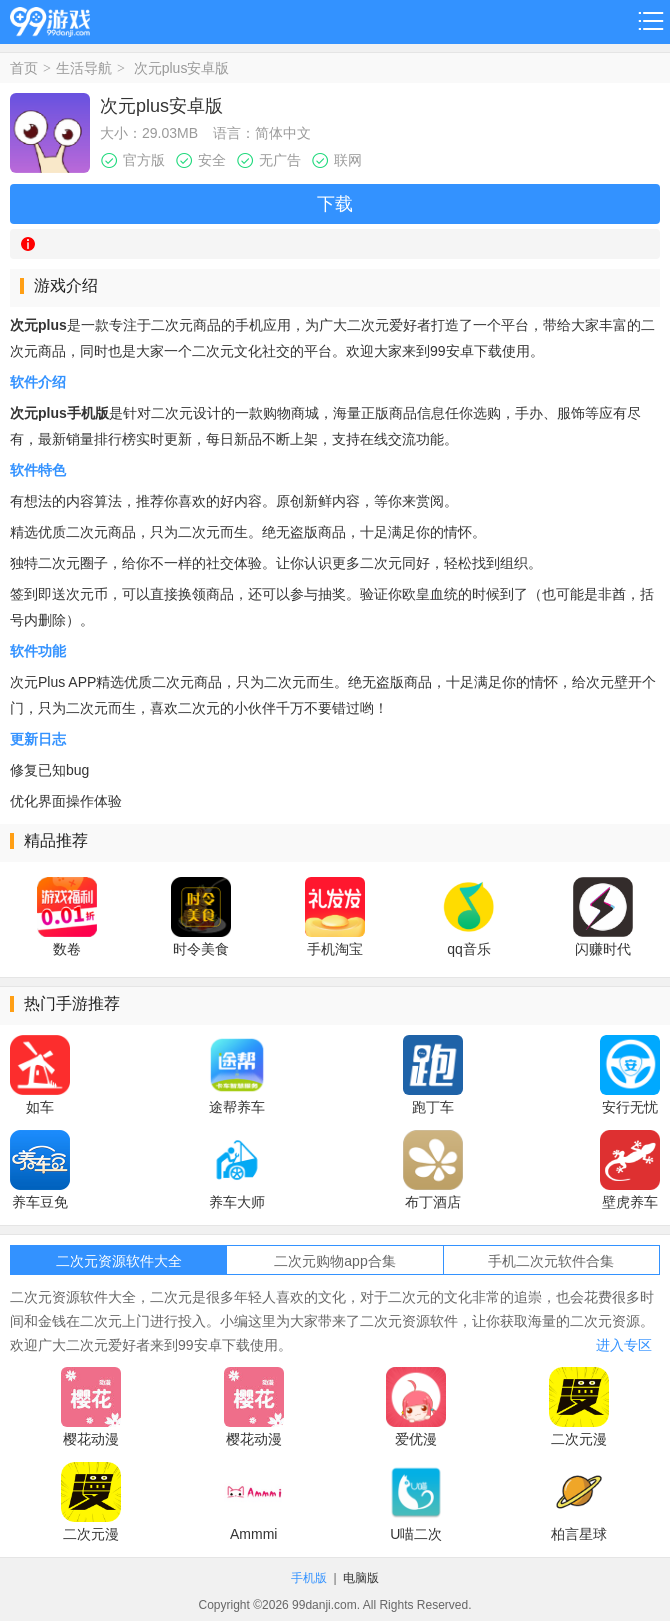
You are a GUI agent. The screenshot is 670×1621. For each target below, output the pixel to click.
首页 (24, 68)
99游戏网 (50, 18)
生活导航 (84, 68)
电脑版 (361, 1578)
